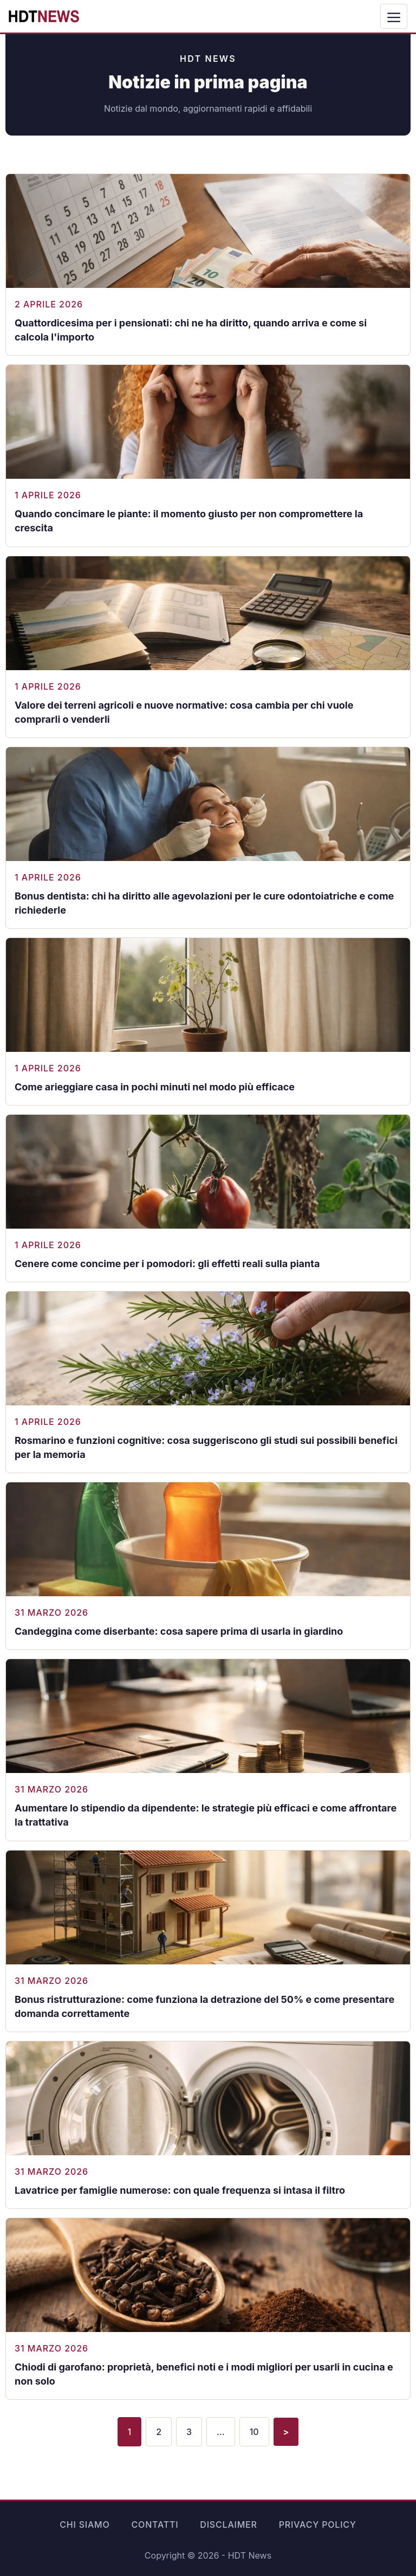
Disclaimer (228, 2524)
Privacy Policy (317, 2524)
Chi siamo (84, 2524)
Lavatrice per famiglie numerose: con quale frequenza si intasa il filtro (180, 2190)
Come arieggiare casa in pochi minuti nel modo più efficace (155, 1087)
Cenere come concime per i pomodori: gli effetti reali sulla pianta (167, 1263)
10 (254, 2431)
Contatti (155, 2524)
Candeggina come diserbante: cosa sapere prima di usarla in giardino (179, 1631)
